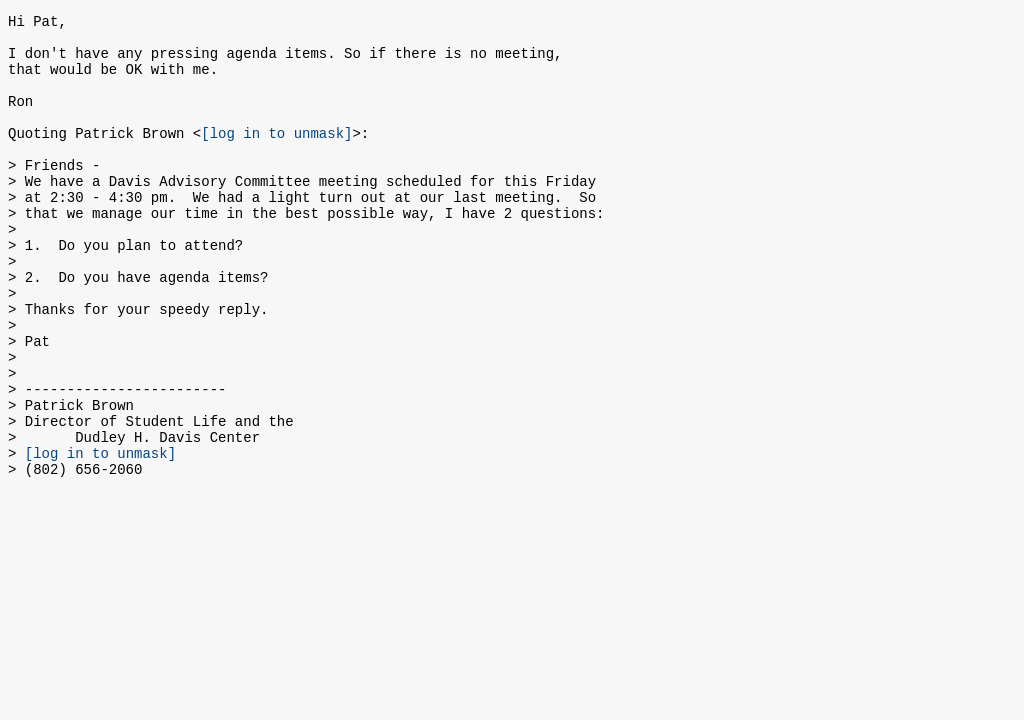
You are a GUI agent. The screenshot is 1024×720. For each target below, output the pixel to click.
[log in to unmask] (276, 156)
